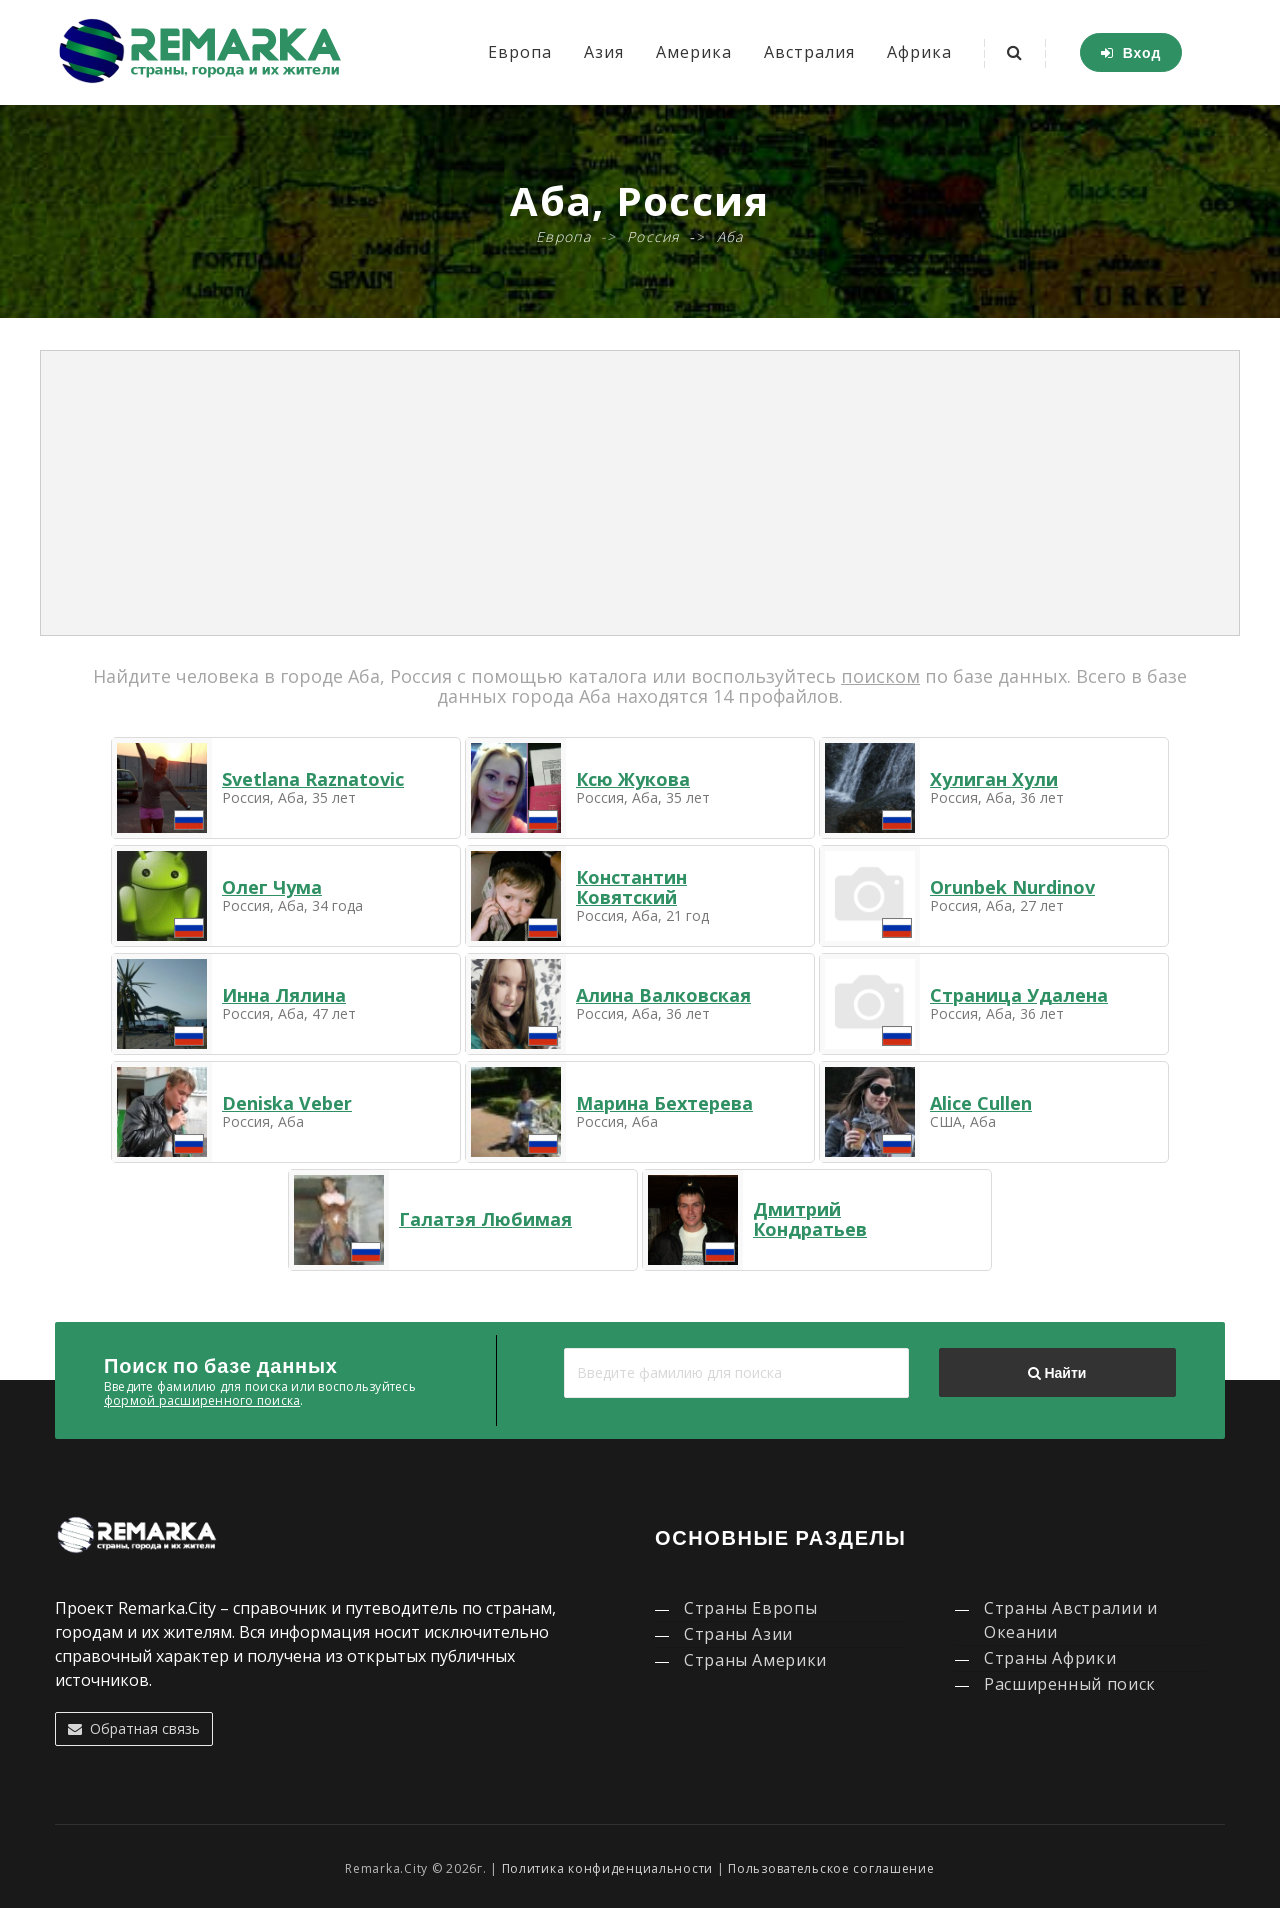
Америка (694, 52)
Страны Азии (738, 1634)
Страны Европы (750, 1608)
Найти (1057, 1373)
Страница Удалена (1019, 995)
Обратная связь (134, 1728)
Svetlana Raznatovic (313, 779)
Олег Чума (272, 887)
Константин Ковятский (631, 887)
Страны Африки (1050, 1658)
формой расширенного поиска (202, 1400)
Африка (919, 52)
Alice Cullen (981, 1103)
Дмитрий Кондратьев (810, 1219)
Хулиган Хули (994, 779)
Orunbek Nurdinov (1012, 887)
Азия (604, 52)
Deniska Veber (287, 1103)
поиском (880, 676)
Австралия (809, 52)
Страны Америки (755, 1660)
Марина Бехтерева (664, 1103)
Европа (520, 52)
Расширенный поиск (1070, 1684)
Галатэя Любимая (485, 1219)
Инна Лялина (284, 995)
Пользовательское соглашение (831, 1868)
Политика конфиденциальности (607, 1868)
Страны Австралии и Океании (1071, 1620)
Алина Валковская (663, 995)
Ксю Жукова (633, 779)
